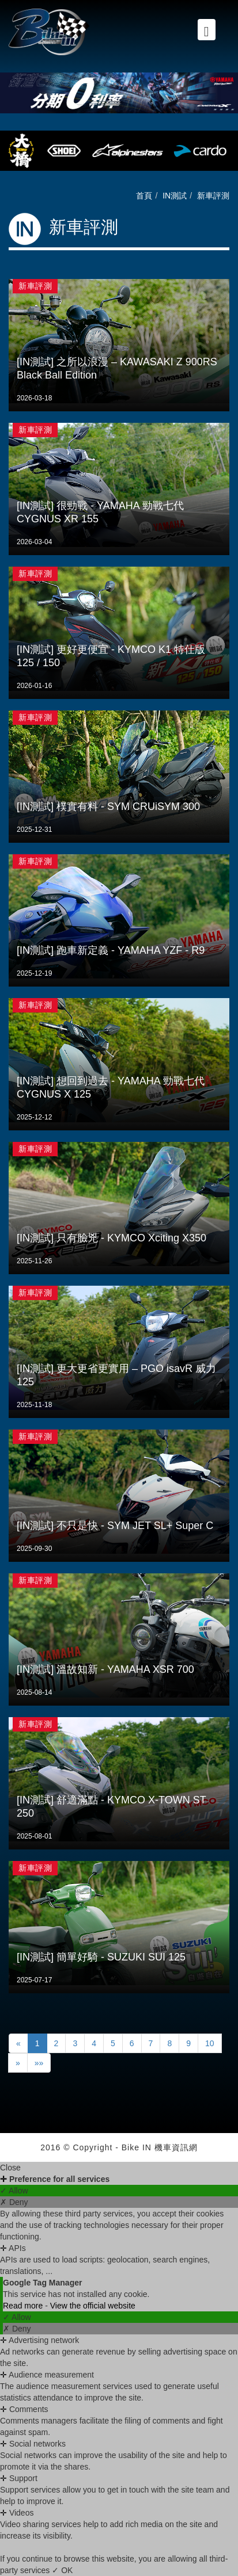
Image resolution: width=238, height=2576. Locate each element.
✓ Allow (14, 2190)
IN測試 (175, 195)
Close (10, 2167)
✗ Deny (14, 2202)
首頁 (144, 195)
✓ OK (62, 2570)
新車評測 (213, 195)
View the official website (92, 2305)
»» (39, 2062)
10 (209, 2043)
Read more (24, 2305)
